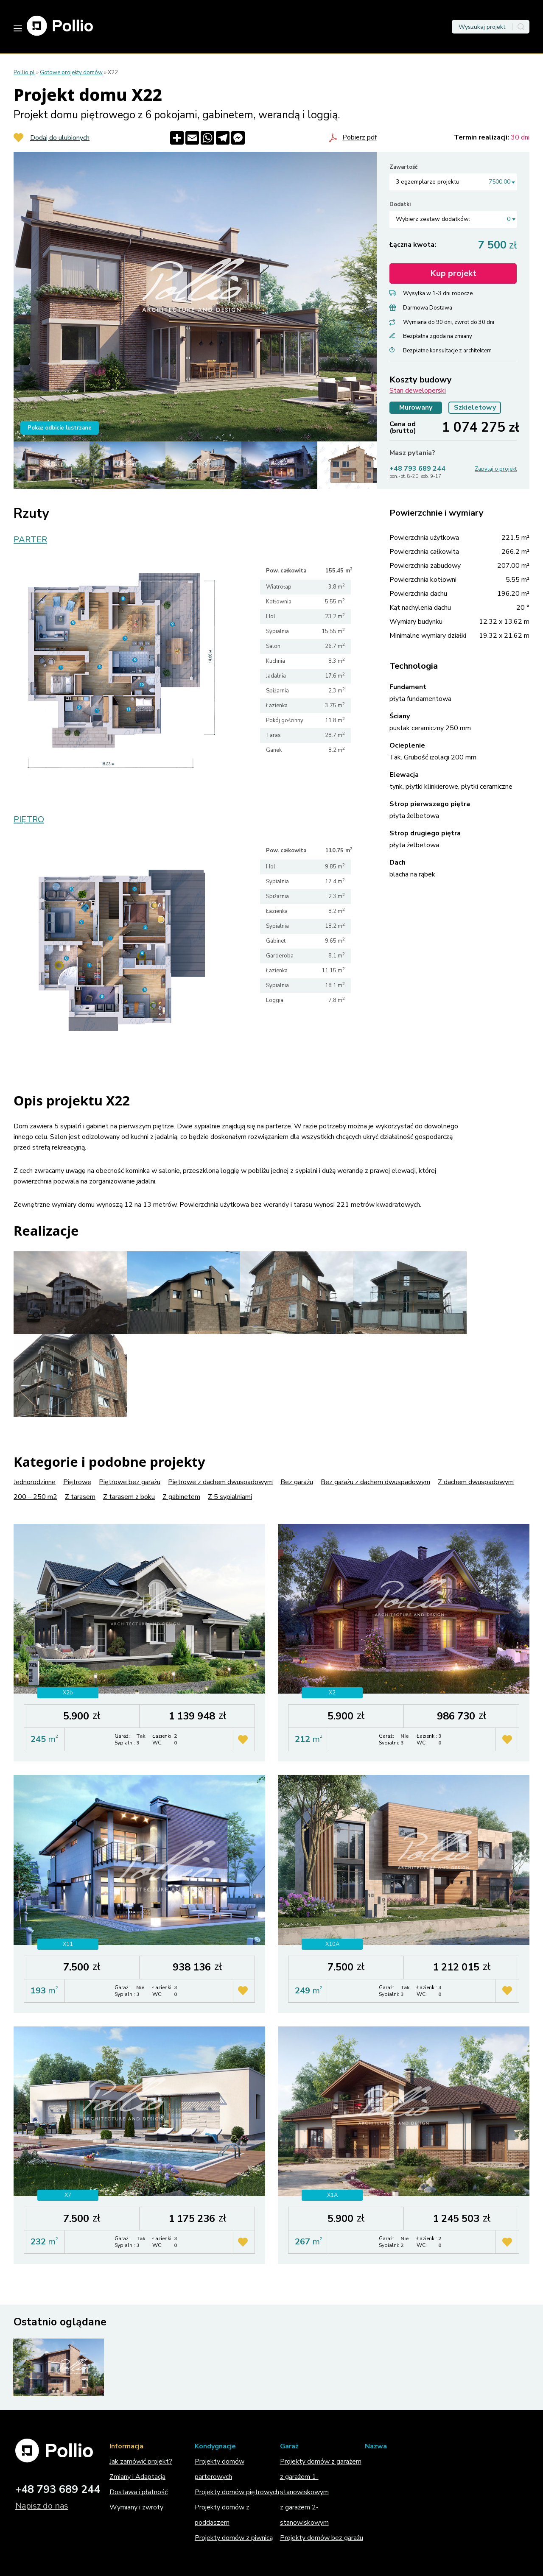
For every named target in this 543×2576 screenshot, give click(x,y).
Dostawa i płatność (138, 2492)
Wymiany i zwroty (136, 2507)
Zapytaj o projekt (496, 469)
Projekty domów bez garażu (321, 2538)
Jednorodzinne (35, 1482)
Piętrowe (77, 1482)
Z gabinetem (181, 1497)
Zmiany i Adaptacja (137, 2476)
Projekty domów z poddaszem (222, 2515)
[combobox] (453, 181)
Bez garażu (296, 1482)
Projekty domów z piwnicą (234, 2538)
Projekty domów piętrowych (237, 2492)
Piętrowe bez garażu (129, 1482)
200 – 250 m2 (35, 1497)
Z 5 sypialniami (230, 1497)
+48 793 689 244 (417, 468)
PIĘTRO (29, 820)
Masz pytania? (412, 452)
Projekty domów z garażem (320, 2461)
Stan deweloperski (417, 390)
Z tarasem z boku (129, 1497)
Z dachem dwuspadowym (476, 1482)
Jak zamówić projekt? (140, 2461)
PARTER (30, 540)
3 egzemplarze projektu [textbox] (453, 181)
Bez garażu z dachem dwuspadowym (375, 1482)
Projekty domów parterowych (219, 2469)
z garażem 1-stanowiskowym (304, 2484)
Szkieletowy (475, 407)
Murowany (415, 407)
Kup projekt (453, 273)
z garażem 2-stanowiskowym (304, 2515)
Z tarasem (80, 1497)
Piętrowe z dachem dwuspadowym (220, 1482)
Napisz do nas (41, 2506)
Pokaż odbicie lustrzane (60, 428)
